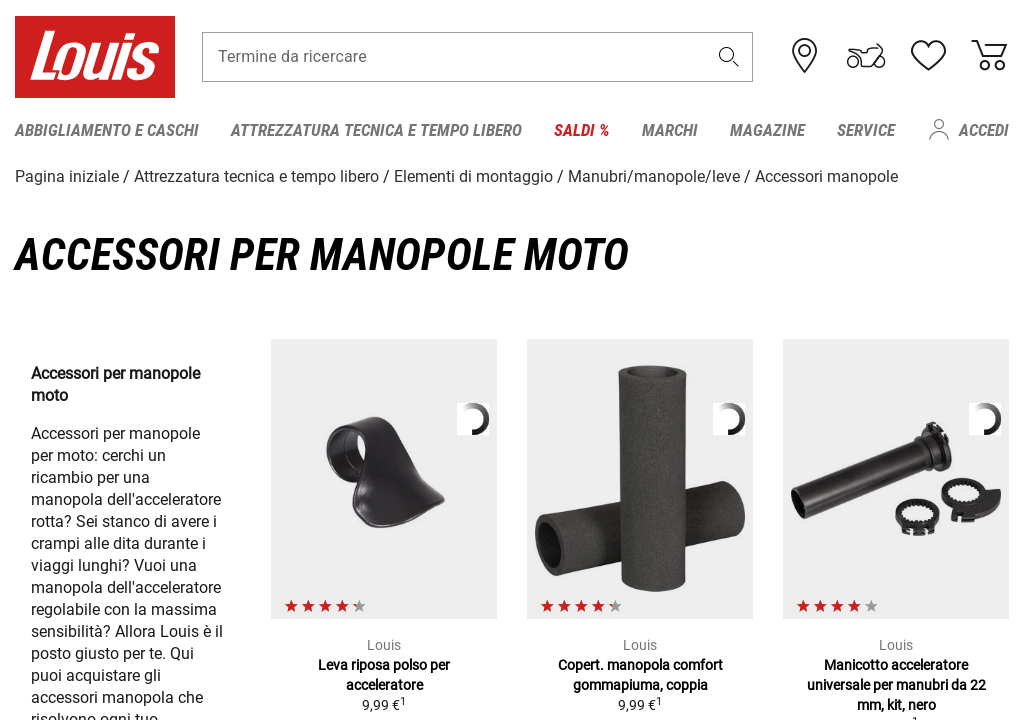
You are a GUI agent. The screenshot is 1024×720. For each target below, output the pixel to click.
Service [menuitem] (866, 130)
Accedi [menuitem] (984, 130)
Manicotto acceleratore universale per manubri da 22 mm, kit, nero (896, 685)
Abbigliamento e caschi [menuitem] (107, 130)
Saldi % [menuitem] (582, 130)
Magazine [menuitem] (767, 130)
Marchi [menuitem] (670, 130)
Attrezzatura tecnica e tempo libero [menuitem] (376, 130)
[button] (729, 56)
